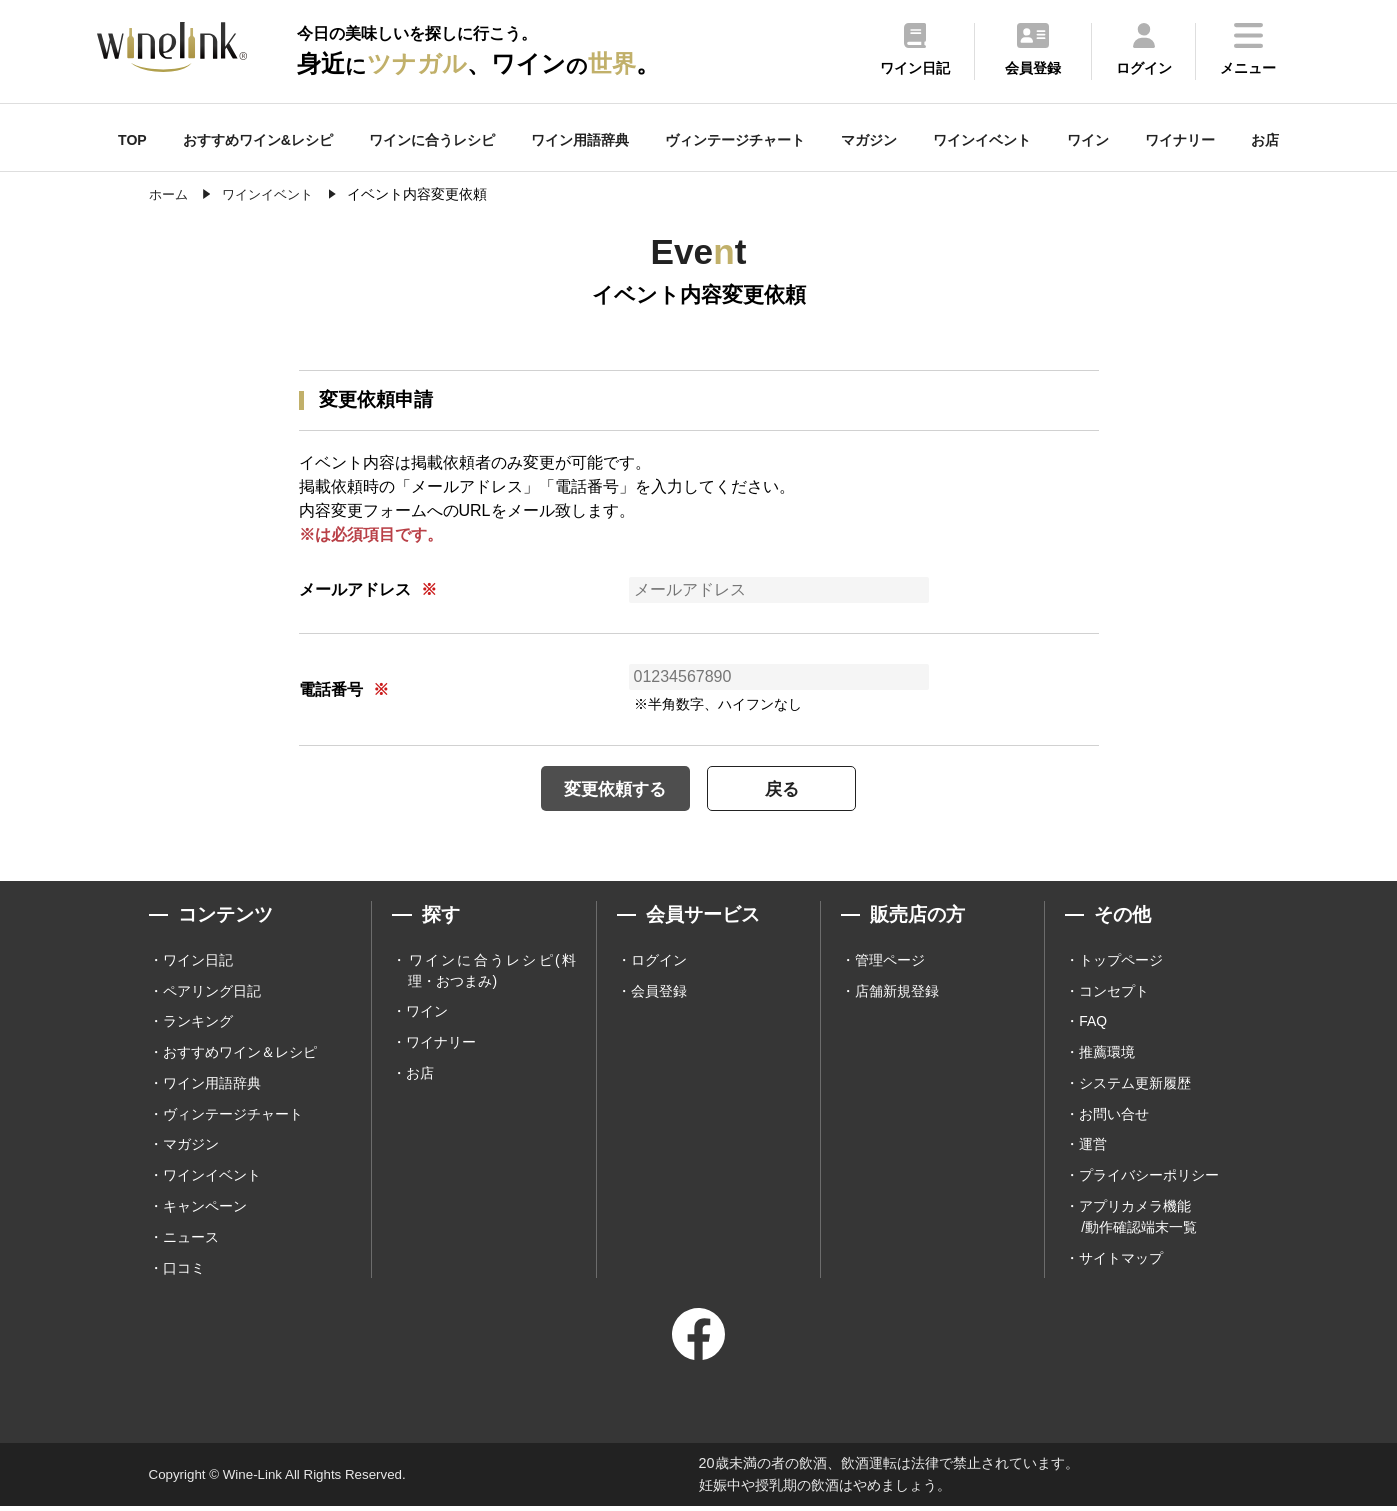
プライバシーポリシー (1149, 1179)
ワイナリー (1180, 140)
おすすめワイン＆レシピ (240, 1054)
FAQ (1093, 1023)
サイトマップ (1121, 1262)
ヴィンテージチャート (735, 140)
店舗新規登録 (897, 992)
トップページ (1121, 961)
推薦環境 (1107, 1054)
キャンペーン (205, 1210)
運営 (1093, 1148)
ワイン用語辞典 (580, 140)
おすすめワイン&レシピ (258, 140)
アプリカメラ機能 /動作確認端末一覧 (1138, 1220)
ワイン (1088, 140)
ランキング (198, 1023)
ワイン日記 (198, 961)
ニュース (191, 1241)
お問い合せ (1114, 1117)
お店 (1265, 140)
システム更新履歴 (1135, 1086)
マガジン (869, 140)
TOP (132, 140)
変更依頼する (609, 788)
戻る (789, 788)
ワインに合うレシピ (432, 140)
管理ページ (890, 961)
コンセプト (1114, 992)
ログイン (659, 961)
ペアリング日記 (212, 992)
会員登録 (659, 992)
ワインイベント (982, 140)
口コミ (184, 1272)
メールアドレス (355, 589)
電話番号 (331, 689)
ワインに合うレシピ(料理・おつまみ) (491, 971)
